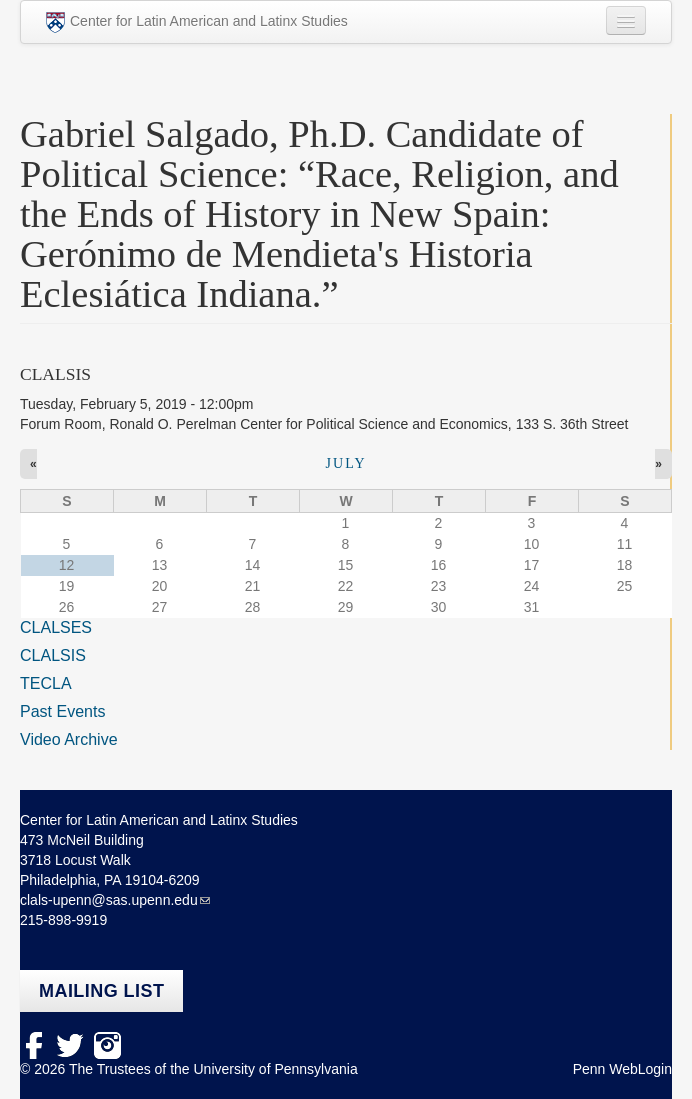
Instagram (107, 1045)
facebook (33, 1045)
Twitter (70, 1045)
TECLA (46, 683)
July (345, 463)
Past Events (62, 711)
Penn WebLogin (622, 1069)
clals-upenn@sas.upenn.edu (109, 900)
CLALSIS (53, 655)
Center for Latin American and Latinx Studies (197, 22)
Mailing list (101, 991)
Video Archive (69, 739)
